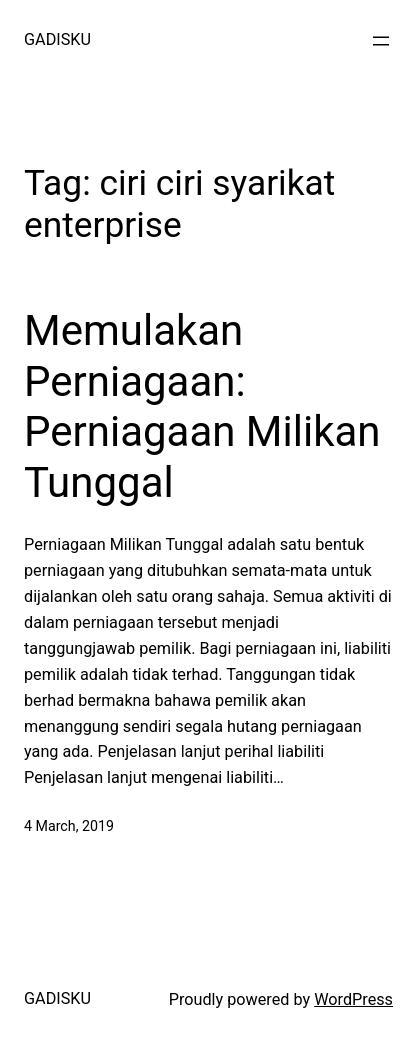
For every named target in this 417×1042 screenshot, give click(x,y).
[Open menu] (381, 41)
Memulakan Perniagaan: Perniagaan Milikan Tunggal (202, 406)
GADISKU (57, 39)
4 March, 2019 (69, 826)
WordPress (353, 999)
